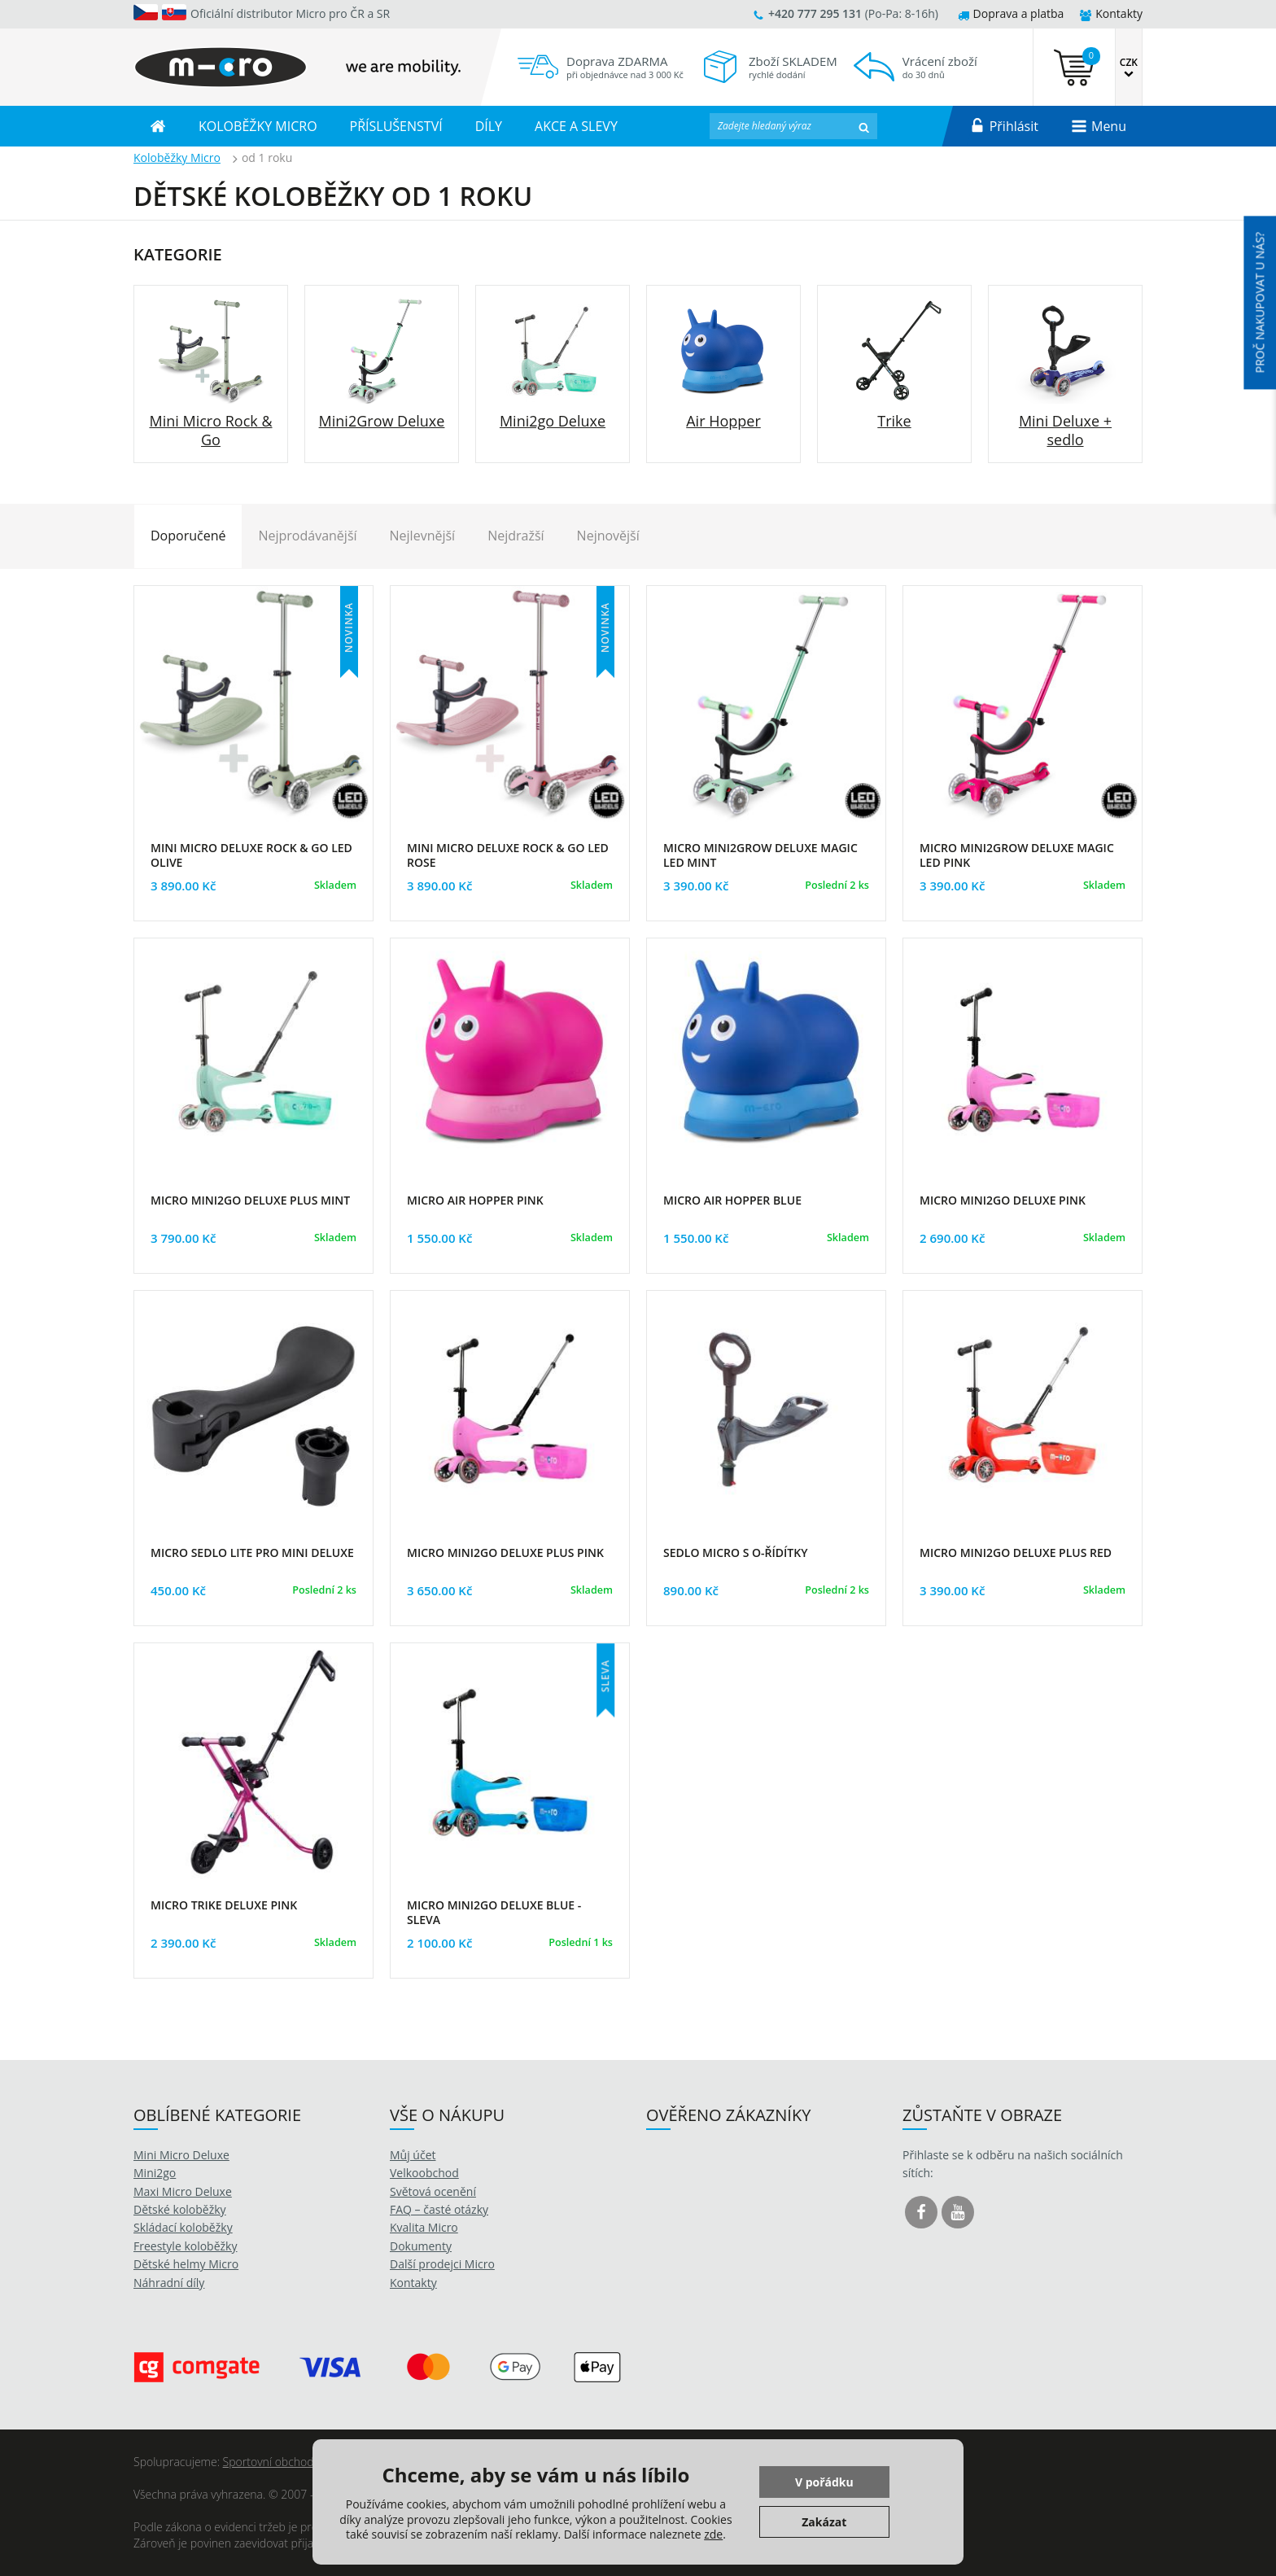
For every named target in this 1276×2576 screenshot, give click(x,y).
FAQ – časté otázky (439, 2209)
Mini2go (154, 2172)
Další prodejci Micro (442, 2264)
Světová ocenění (433, 2191)
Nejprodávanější (307, 536)
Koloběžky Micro (177, 157)
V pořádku (824, 2482)
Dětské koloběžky (179, 2209)
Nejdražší (515, 536)
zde (713, 2534)
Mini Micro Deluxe (181, 2155)
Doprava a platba (1011, 13)
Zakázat (824, 2522)
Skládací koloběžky (183, 2227)
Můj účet (413, 2155)
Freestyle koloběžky (185, 2246)
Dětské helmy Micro (185, 2264)
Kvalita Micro (424, 2227)
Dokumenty (421, 2246)
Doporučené (188, 536)
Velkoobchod (424, 2172)
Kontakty (1111, 13)
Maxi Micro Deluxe (182, 2191)
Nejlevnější (423, 536)
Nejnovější (608, 536)
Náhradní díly (168, 2282)
